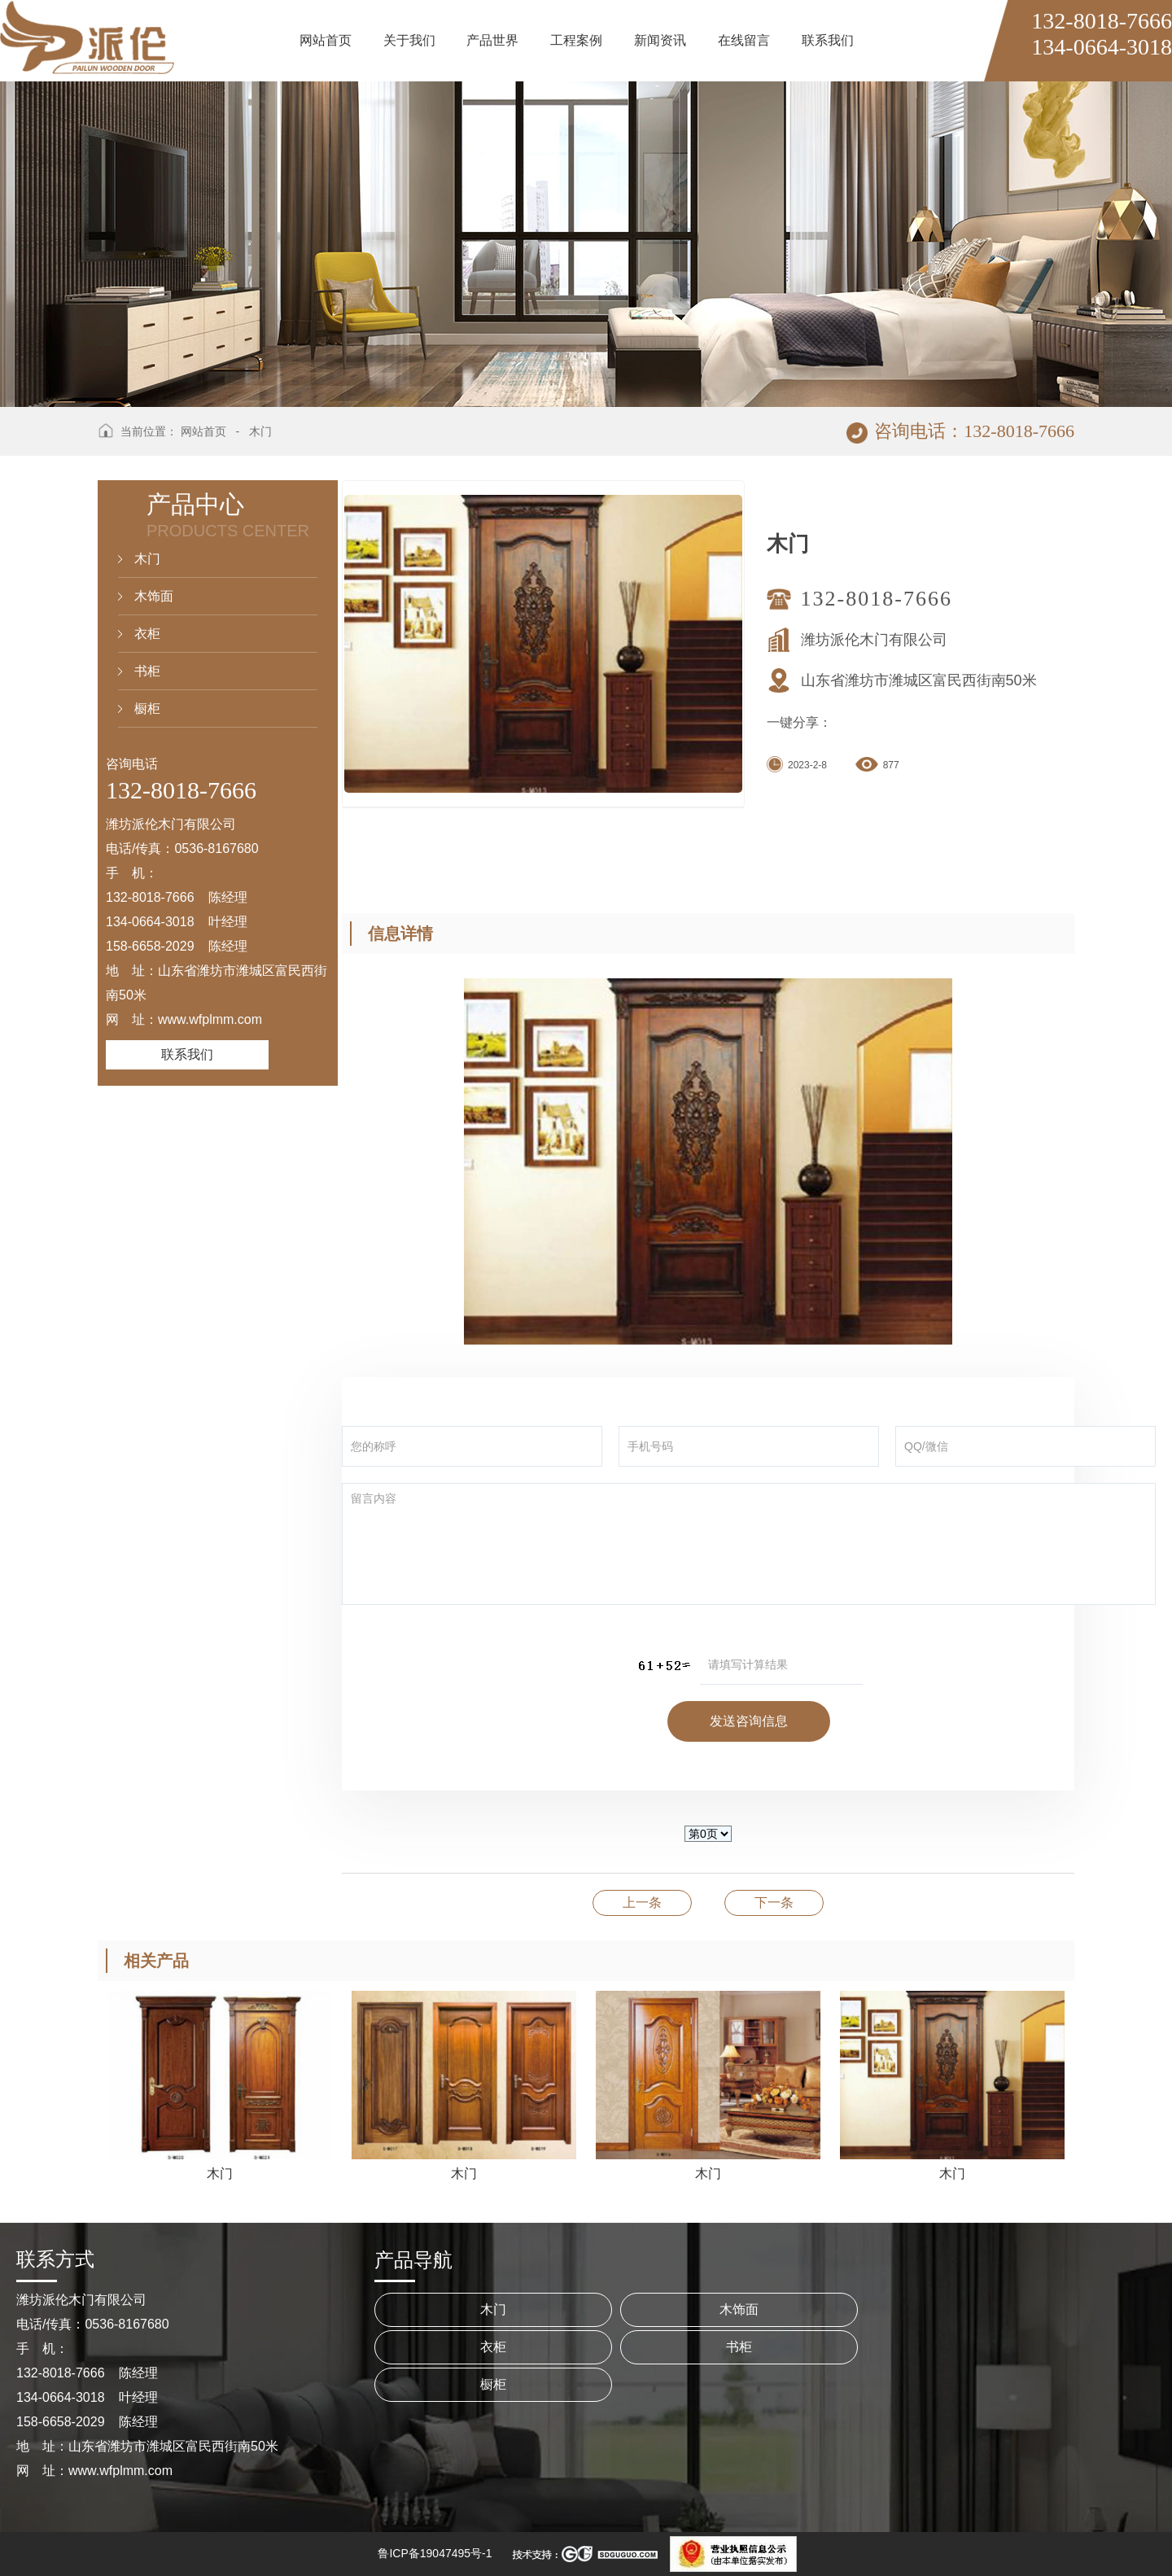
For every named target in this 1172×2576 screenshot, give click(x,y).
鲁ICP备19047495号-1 (435, 2553)
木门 (260, 431)
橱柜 (147, 708)
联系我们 (187, 1054)
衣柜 (147, 634)
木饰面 (153, 596)
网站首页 (203, 431)
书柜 (147, 671)
